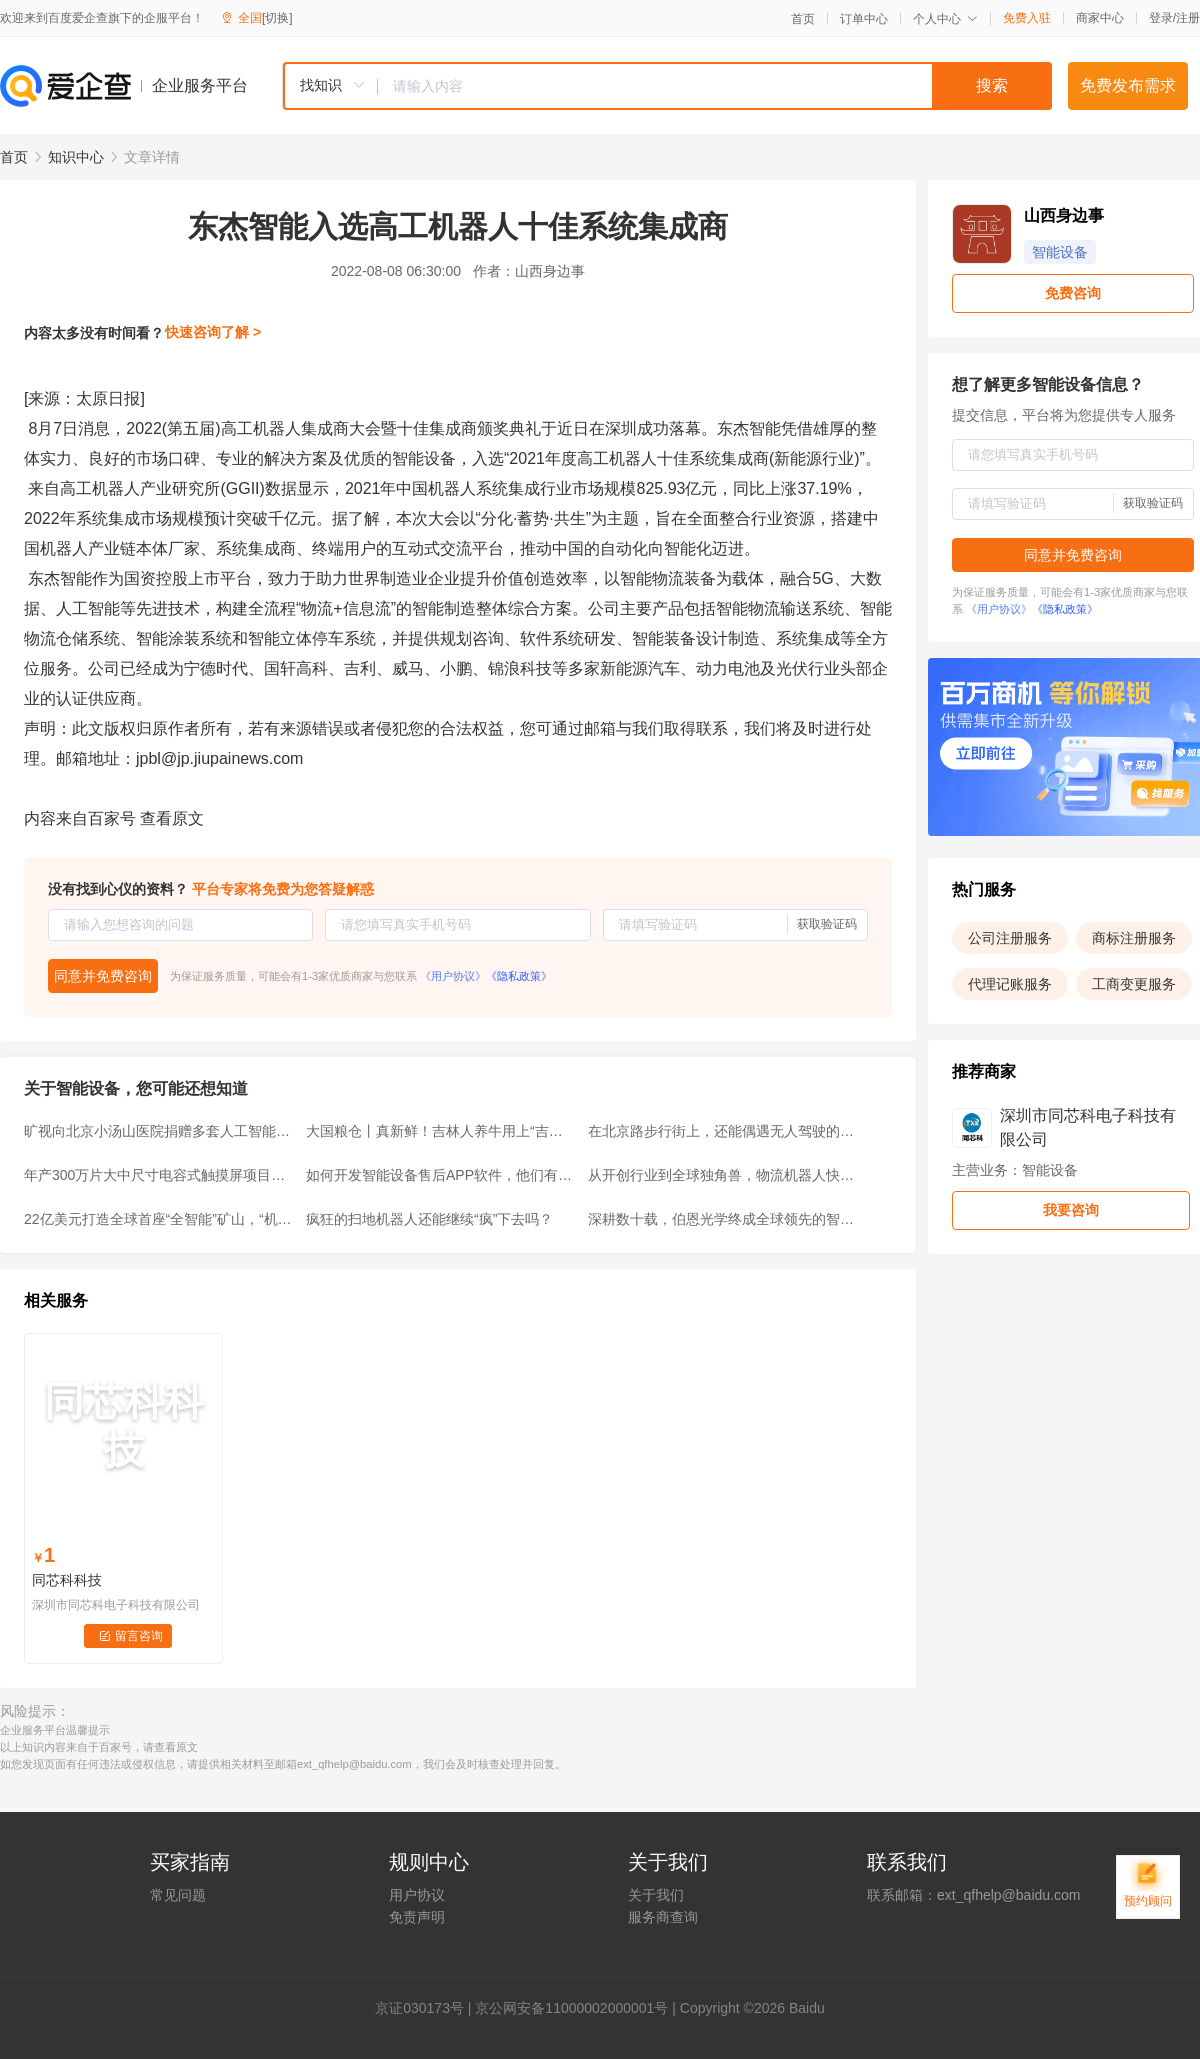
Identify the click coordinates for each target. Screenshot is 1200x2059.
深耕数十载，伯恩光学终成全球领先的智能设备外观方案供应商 (723, 1219)
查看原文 (172, 818)
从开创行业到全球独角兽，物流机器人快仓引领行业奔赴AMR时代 (723, 1175)
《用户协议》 (453, 976)
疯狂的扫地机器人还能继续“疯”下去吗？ (429, 1219)
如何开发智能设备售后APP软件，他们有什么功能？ (441, 1175)
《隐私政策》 (519, 976)
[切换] (277, 18)
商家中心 (1100, 18)
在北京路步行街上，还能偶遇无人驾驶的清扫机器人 (723, 1131)
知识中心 (76, 157)
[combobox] (667, 86)
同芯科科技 (67, 1580)
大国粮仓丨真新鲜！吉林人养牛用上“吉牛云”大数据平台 (441, 1131)
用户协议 (417, 1895)
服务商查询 (663, 1917)
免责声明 (417, 1917)
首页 (803, 19)
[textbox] (715, 86)
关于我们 (656, 1895)
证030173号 (426, 2008)
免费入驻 (1027, 18)
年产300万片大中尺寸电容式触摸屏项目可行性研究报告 (159, 1175)
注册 (1188, 18)
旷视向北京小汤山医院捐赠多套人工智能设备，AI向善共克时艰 (159, 1131)
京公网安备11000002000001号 (571, 2008)
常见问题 (178, 1895)
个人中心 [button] (945, 19)
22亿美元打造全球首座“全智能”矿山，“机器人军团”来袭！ (159, 1219)
